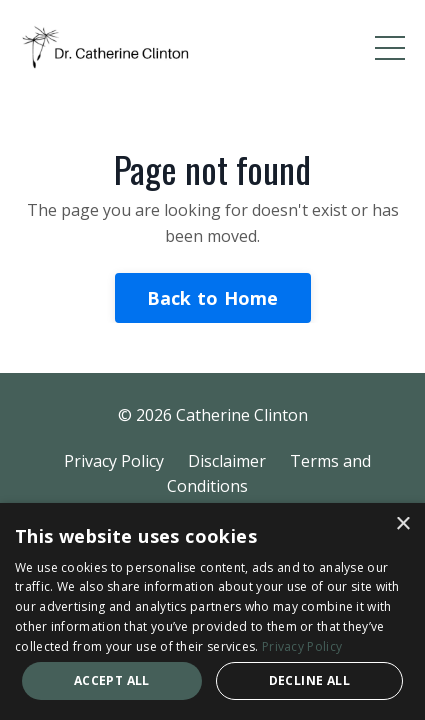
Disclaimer (227, 461)
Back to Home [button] (213, 298)
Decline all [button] (309, 680)
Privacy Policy (114, 461)
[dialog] (212, 611)
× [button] (402, 524)
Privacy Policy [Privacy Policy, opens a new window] (302, 646)
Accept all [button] (112, 680)
